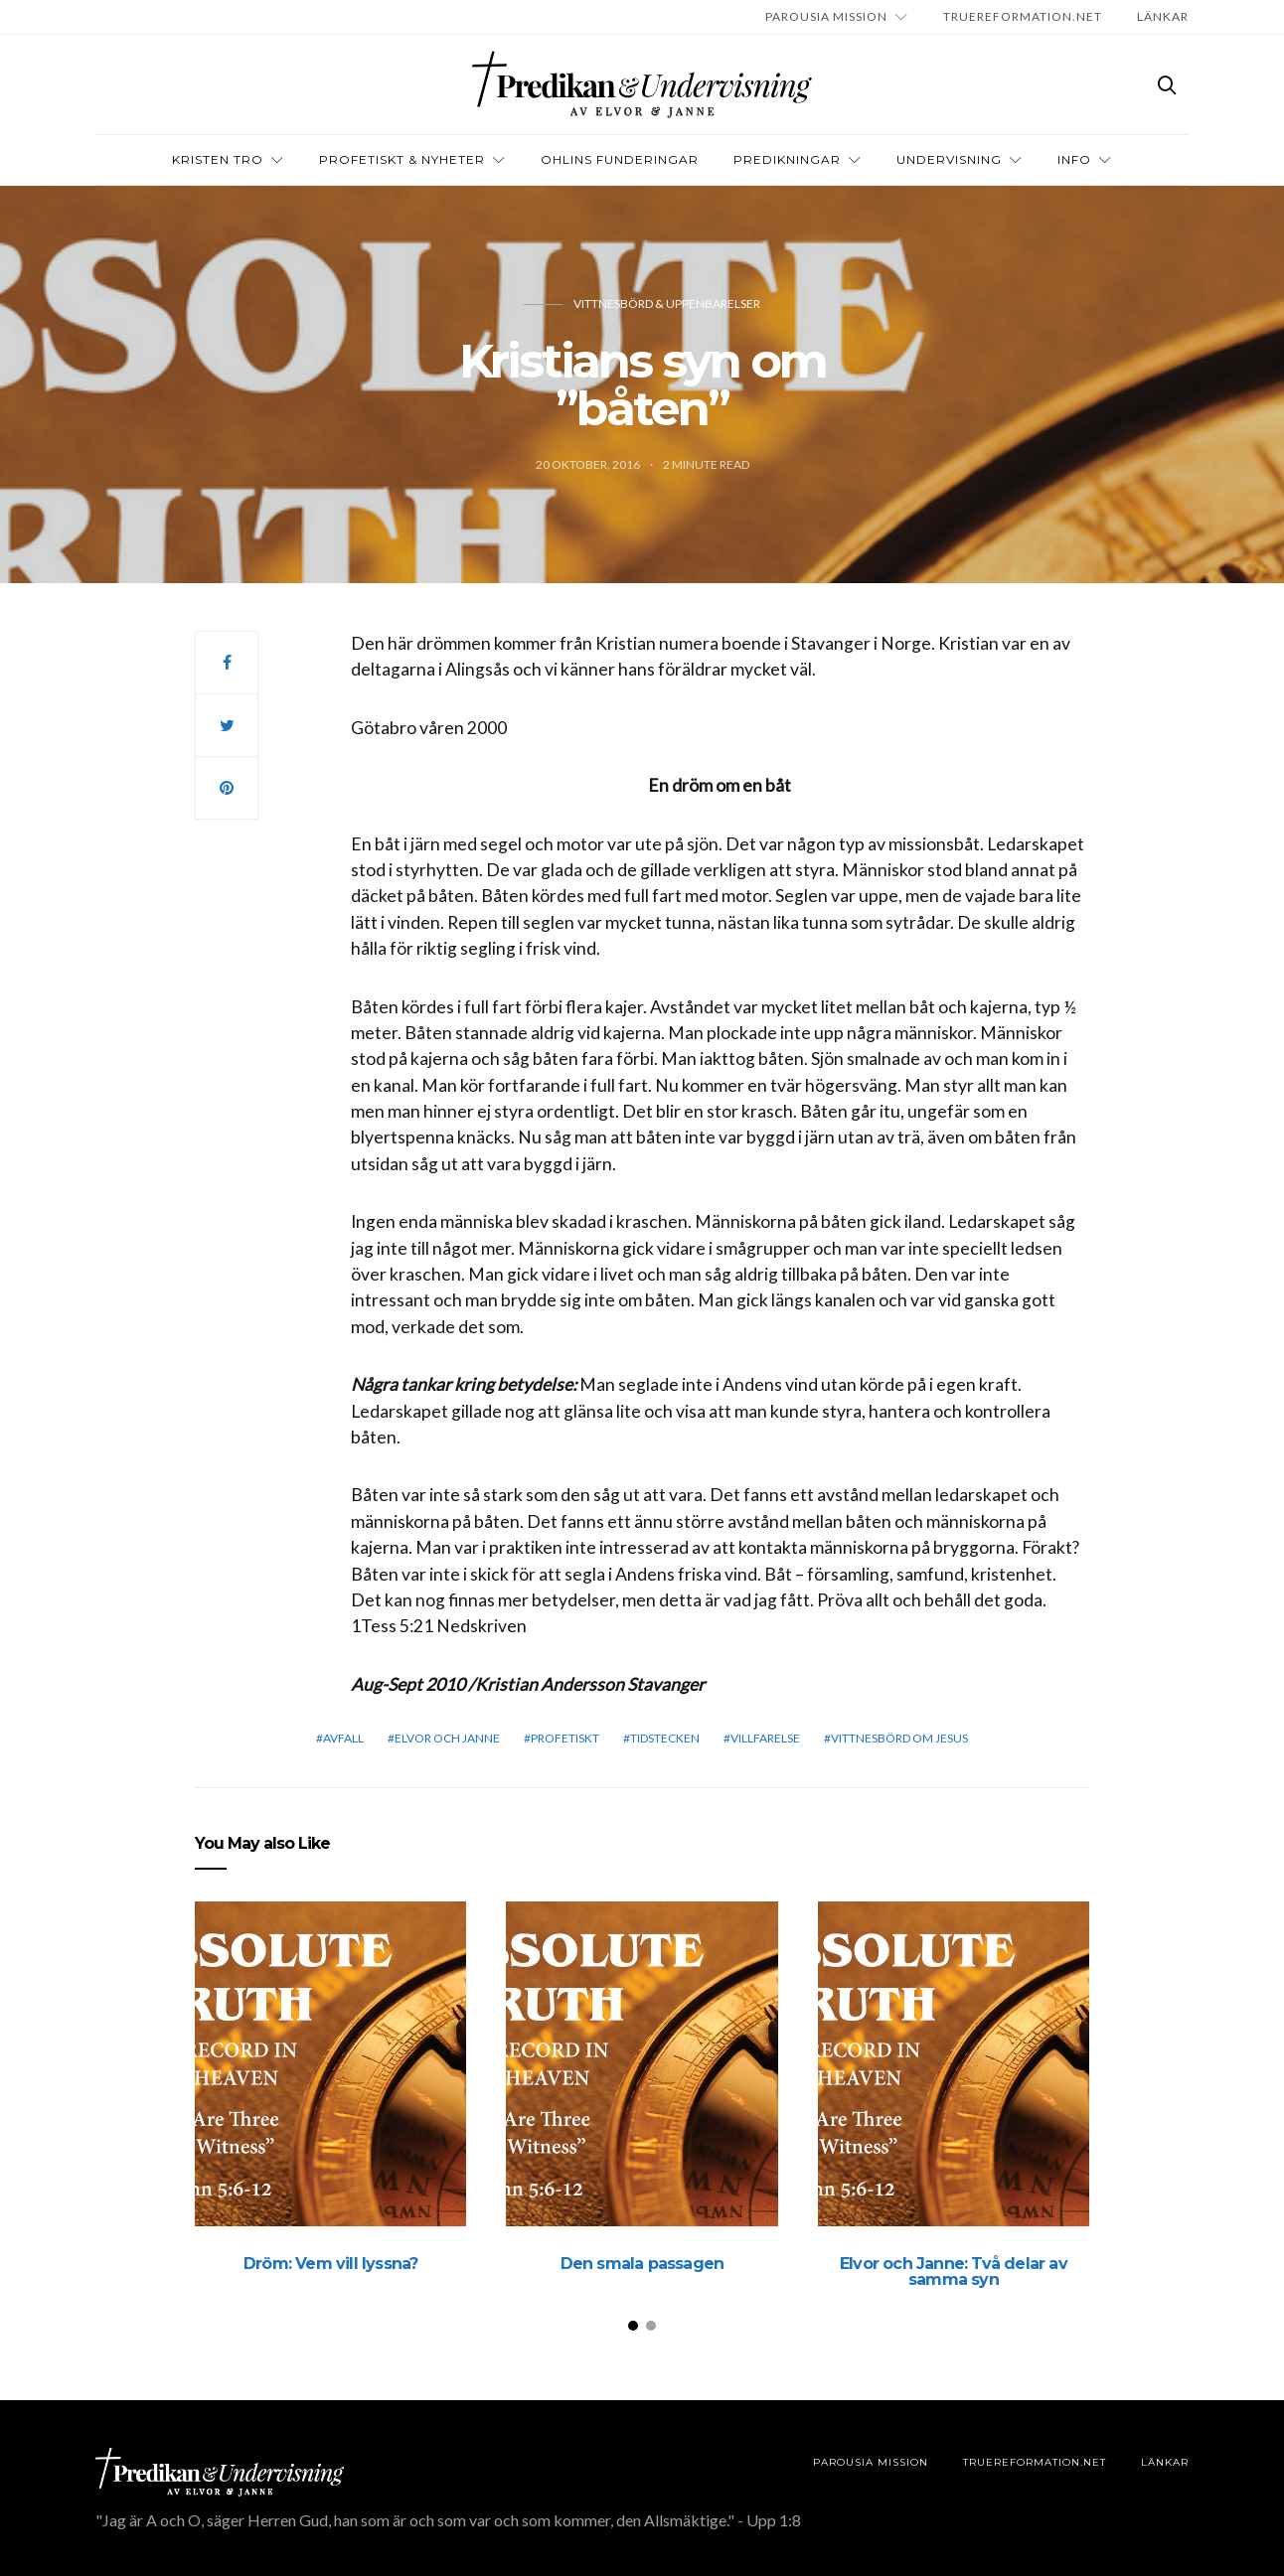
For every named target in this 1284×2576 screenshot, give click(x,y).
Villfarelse (765, 1738)
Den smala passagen (642, 2263)
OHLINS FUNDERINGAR (620, 159)
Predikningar (787, 159)
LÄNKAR (1163, 16)
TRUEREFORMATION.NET (1022, 16)
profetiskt (565, 1738)
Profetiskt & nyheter (402, 159)
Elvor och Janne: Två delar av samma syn (953, 2271)
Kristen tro (217, 159)
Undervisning (949, 159)
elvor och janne (447, 1738)
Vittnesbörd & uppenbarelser (666, 303)
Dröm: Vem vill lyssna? (330, 2263)
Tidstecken (665, 1738)
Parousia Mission (826, 16)
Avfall (343, 1738)
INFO (1074, 159)
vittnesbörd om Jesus (899, 1738)
